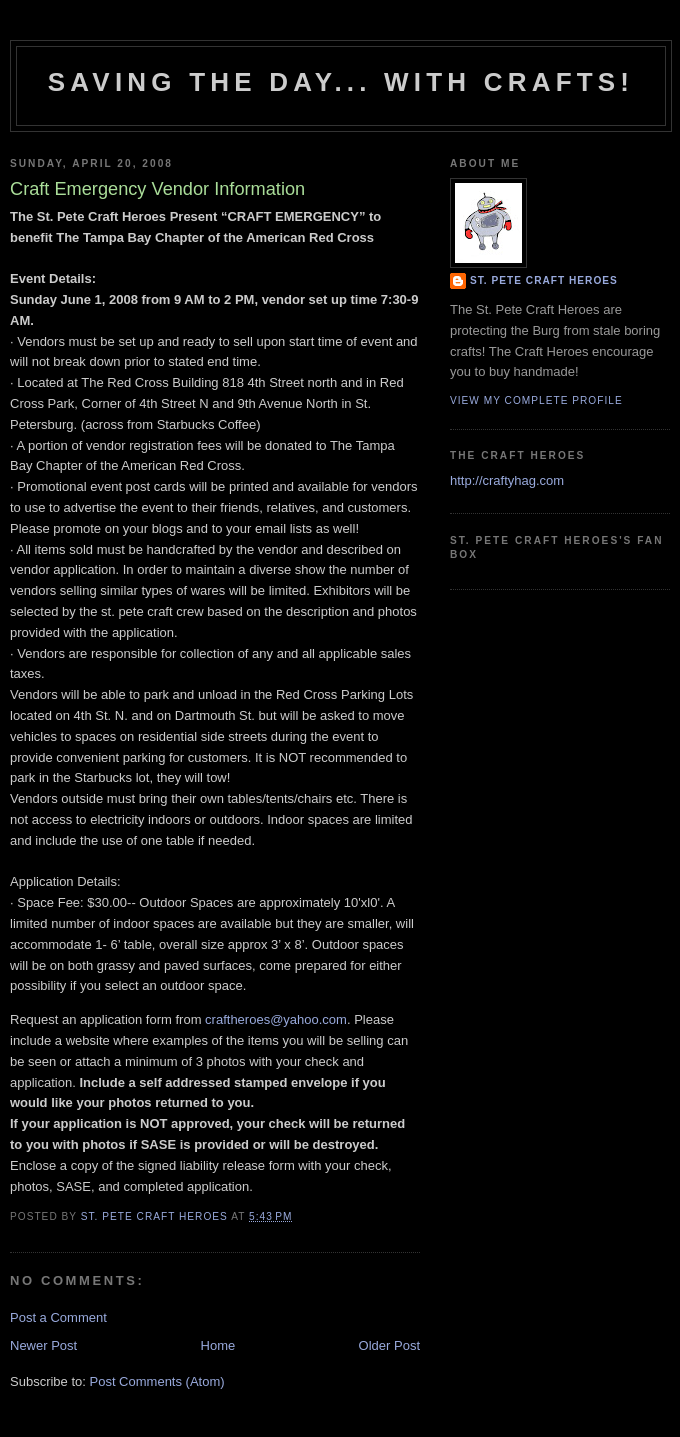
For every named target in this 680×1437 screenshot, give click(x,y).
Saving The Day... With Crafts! (341, 82)
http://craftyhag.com (507, 480)
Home (218, 1345)
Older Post (389, 1345)
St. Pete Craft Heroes (544, 280)
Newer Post (43, 1345)
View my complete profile (536, 400)
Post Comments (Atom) (157, 1381)
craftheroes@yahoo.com (276, 1019)
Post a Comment (58, 1317)
